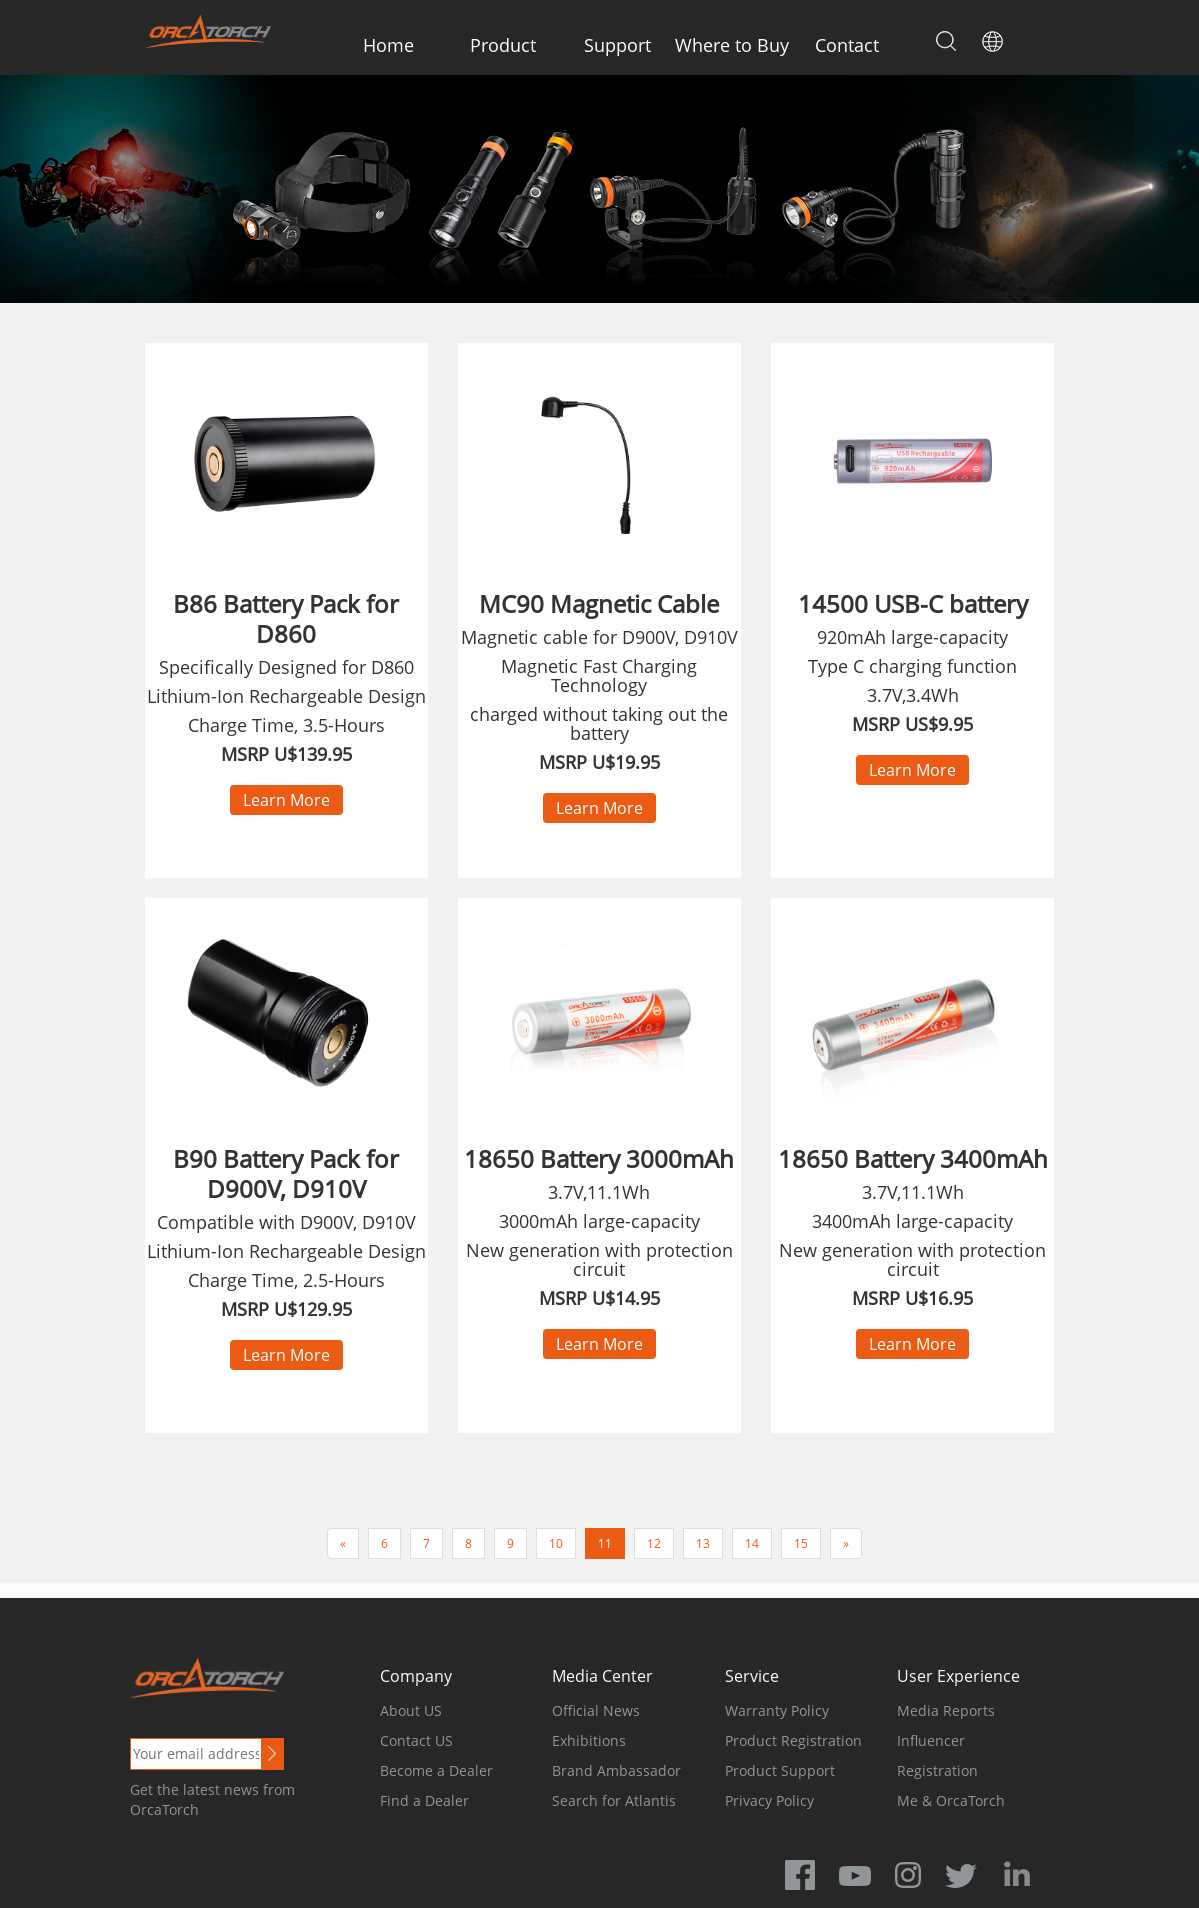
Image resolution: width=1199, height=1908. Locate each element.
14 (752, 1543)
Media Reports (946, 1710)
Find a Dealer (424, 1800)
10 (556, 1543)
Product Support (780, 1770)
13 (703, 1543)
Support (617, 45)
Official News (596, 1710)
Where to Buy (732, 45)
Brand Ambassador (616, 1770)
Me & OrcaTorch (951, 1800)
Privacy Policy (769, 1800)
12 (654, 1543)
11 (605, 1543)
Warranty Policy (777, 1710)
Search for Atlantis (614, 1800)
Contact (847, 45)
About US (411, 1710)
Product (503, 45)
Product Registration (793, 1740)
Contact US (416, 1740)
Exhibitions (589, 1740)
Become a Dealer (436, 1770)
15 (801, 1543)
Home (388, 45)
